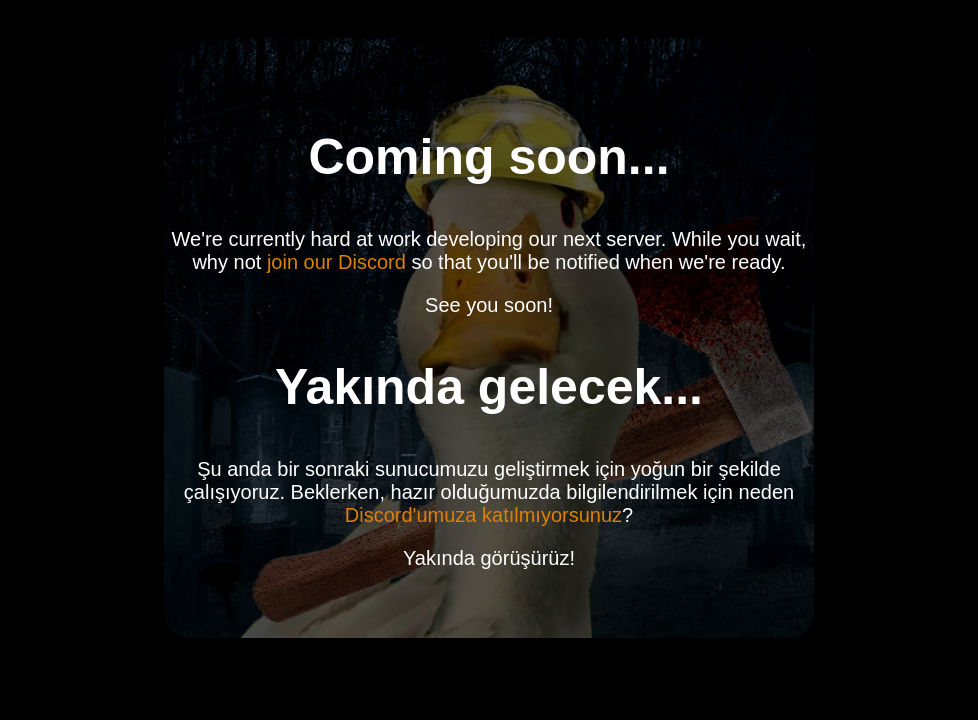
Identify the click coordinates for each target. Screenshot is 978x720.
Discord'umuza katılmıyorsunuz (483, 515)
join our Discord (336, 262)
